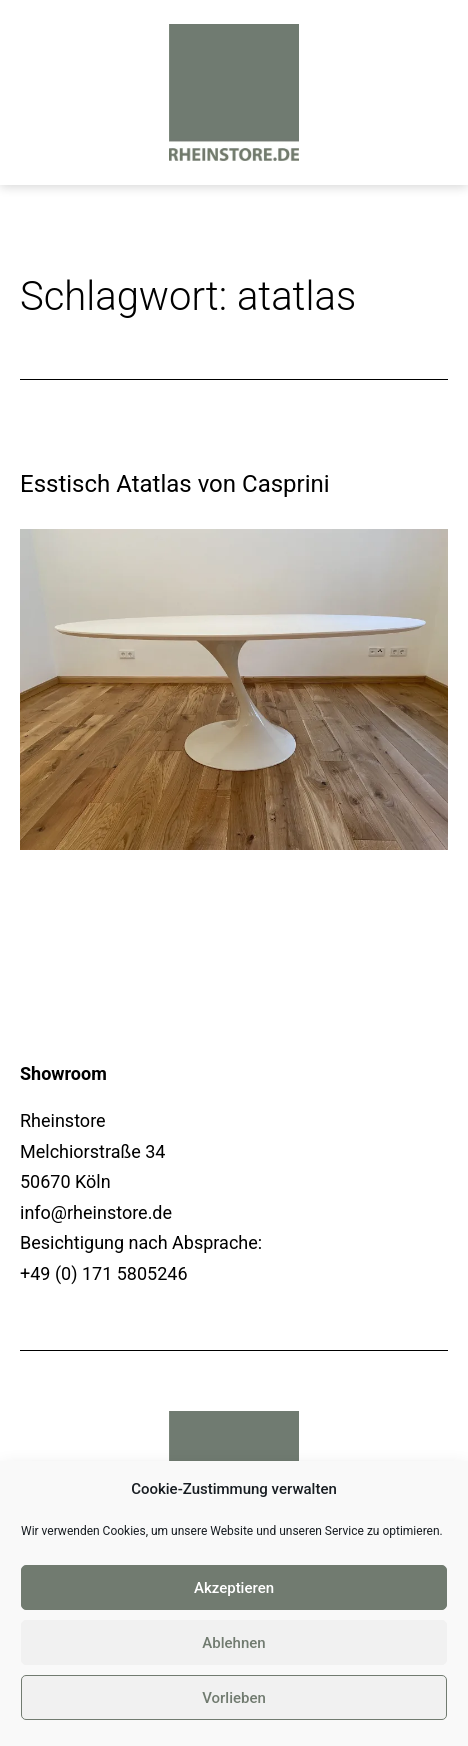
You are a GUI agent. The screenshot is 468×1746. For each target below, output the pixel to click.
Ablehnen (233, 1643)
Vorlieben (234, 1698)
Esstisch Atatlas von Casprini (175, 484)
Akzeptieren (234, 1588)
